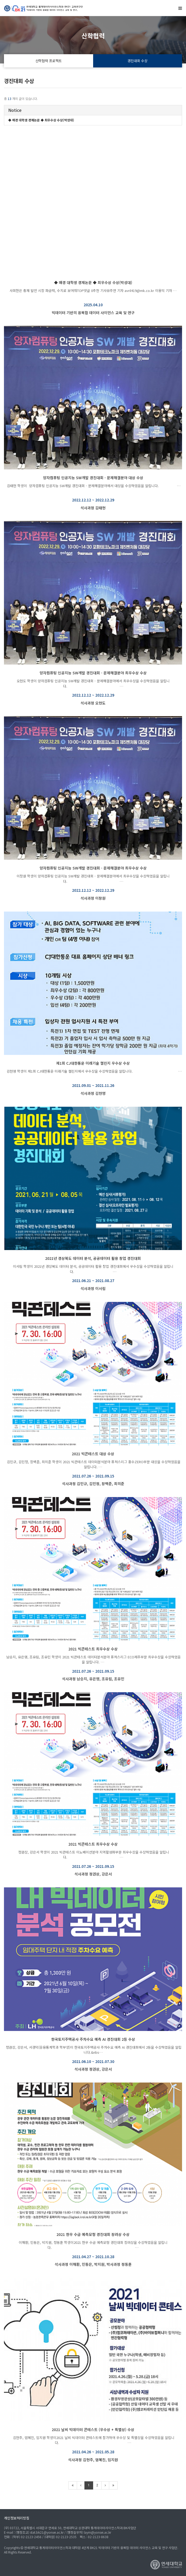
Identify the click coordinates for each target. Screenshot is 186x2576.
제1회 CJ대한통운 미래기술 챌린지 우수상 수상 (93, 1063)
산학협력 (93, 35)
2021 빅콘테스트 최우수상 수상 (93, 1648)
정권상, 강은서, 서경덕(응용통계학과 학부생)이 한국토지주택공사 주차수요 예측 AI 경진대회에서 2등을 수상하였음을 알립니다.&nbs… (93, 2050)
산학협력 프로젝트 (48, 60)
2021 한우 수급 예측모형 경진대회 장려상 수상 (93, 2234)
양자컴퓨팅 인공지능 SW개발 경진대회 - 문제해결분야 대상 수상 (93, 477)
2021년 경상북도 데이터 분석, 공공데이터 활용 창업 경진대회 (93, 1258)
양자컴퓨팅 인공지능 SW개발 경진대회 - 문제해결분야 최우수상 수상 (93, 672)
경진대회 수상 (137, 60)
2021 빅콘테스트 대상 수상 (93, 1453)
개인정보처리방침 (16, 2517)
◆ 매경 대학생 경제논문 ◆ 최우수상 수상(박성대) (93, 282)
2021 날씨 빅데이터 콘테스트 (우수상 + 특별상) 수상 (93, 2429)
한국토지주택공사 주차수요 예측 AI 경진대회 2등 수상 (93, 2039)
